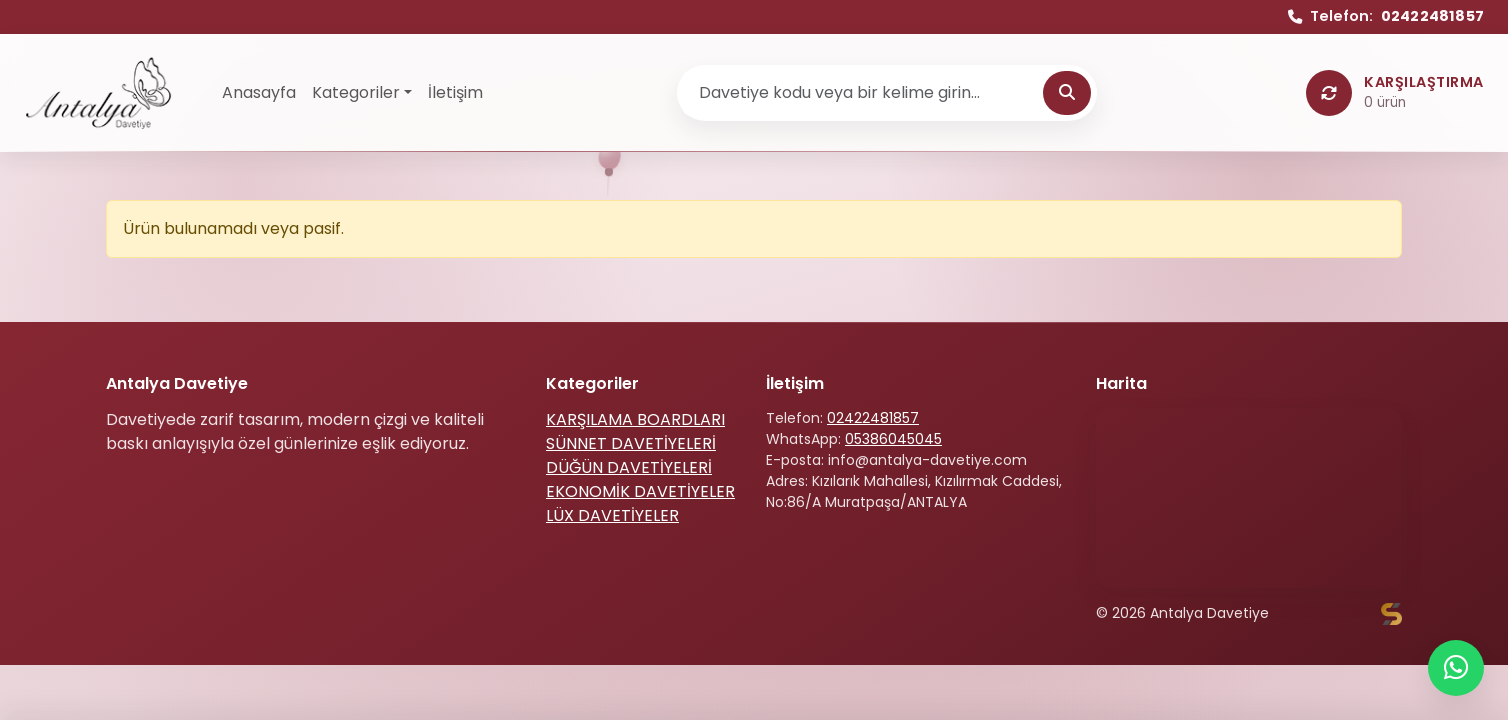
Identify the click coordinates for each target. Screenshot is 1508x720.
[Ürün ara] (863, 93)
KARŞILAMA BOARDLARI (635, 419)
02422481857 (873, 418)
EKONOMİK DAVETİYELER (640, 491)
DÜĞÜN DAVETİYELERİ (629, 467)
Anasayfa (259, 92)
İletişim (455, 92)
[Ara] (1067, 93)
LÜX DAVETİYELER (612, 515)
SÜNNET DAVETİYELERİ (631, 443)
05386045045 (893, 439)
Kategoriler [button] (356, 92)
